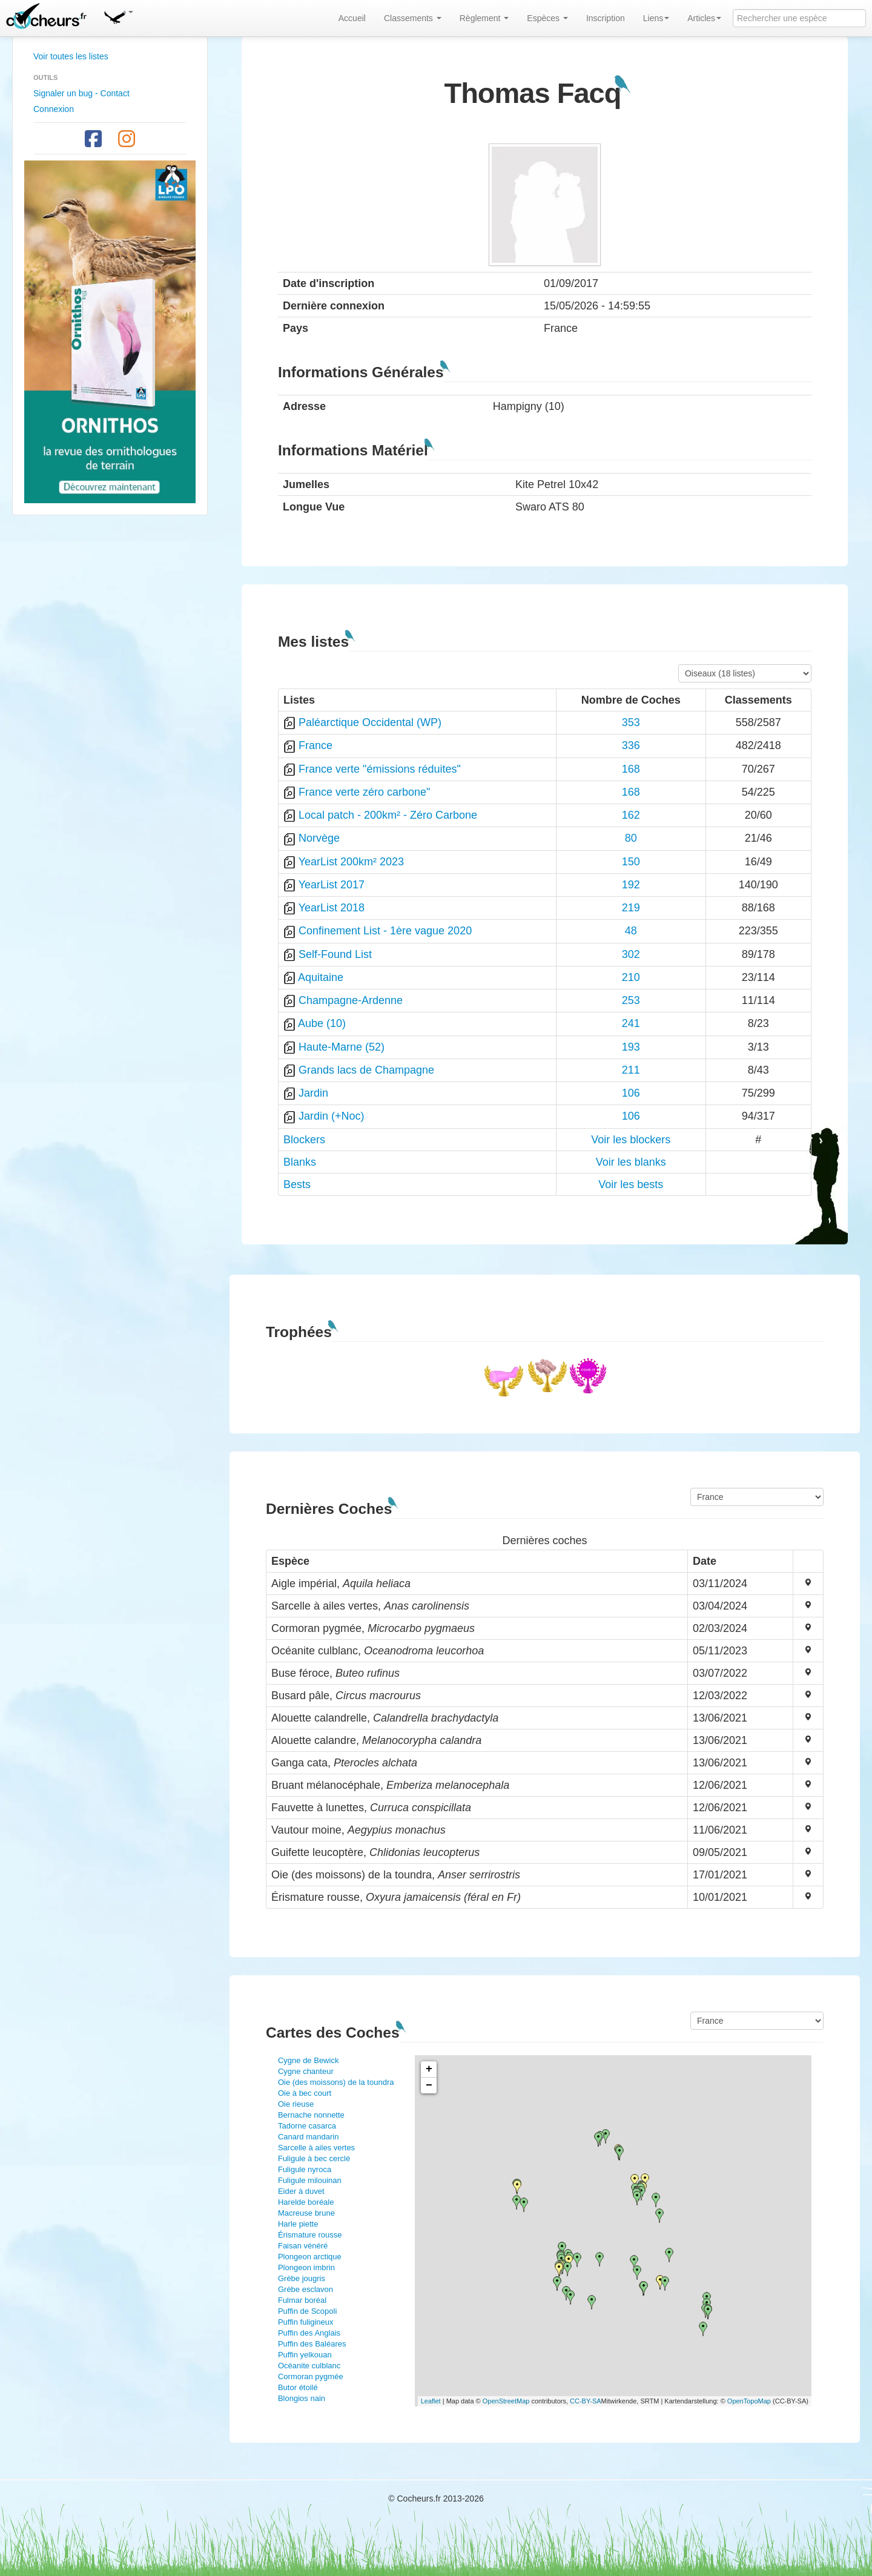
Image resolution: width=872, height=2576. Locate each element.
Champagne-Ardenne (351, 1000)
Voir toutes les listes (70, 56)
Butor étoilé (298, 2387)
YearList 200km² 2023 (351, 862)
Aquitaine (320, 977)
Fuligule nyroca (304, 2169)
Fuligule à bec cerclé (314, 2158)
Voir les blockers (630, 1140)
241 (631, 1023)
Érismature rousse (310, 2234)
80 (631, 838)
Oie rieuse (296, 2104)
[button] (118, 15)
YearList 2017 (332, 885)
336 (631, 745)
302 (631, 954)
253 (631, 1000)
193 (631, 1047)
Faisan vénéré (303, 2245)
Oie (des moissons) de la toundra (336, 2082)
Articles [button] (704, 18)
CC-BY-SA (585, 2401)
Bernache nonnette (311, 2114)
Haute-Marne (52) (342, 1047)
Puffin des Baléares (312, 2343)
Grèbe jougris (301, 2278)
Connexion (53, 109)
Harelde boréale (306, 2202)
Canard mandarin (308, 2136)
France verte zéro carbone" (365, 792)
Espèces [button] (547, 18)
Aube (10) (322, 1023)
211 (631, 1070)
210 (631, 977)
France (315, 745)
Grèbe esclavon (305, 2289)
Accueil (352, 18)
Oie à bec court (304, 2093)
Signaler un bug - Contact (81, 93)
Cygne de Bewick (308, 2060)
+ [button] (429, 2069)
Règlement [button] (484, 18)
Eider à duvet (301, 2191)
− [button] (429, 2085)
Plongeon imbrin (306, 2267)
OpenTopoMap (749, 2401)
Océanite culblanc (309, 2365)
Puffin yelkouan (305, 2354)
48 (631, 931)
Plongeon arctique (310, 2256)
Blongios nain (301, 2398)
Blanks (299, 1162)
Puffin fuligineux (306, 2322)
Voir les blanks (631, 1162)
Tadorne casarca (307, 2125)
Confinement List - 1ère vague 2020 (385, 931)
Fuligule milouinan (310, 2180)
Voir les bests (630, 1184)
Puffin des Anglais (309, 2332)
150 (631, 862)
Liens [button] (656, 18)
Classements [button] (412, 18)
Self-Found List (335, 954)
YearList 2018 (332, 908)
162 (631, 815)
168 (631, 769)
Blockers (304, 1140)
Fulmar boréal (302, 2300)
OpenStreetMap (506, 2401)
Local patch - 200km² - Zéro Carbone (388, 815)
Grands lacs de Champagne (366, 1070)
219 (631, 908)
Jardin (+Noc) (332, 1116)
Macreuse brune (306, 2213)
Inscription (605, 18)
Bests (297, 1184)
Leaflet (431, 2401)
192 (631, 885)
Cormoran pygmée (310, 2376)
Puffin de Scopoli (307, 2311)
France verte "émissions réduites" (380, 769)
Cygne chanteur (306, 2071)
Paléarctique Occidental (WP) (370, 722)
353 (631, 722)
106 (631, 1093)
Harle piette (298, 2223)
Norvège (319, 838)
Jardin (313, 1093)
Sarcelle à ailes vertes (316, 2147)
